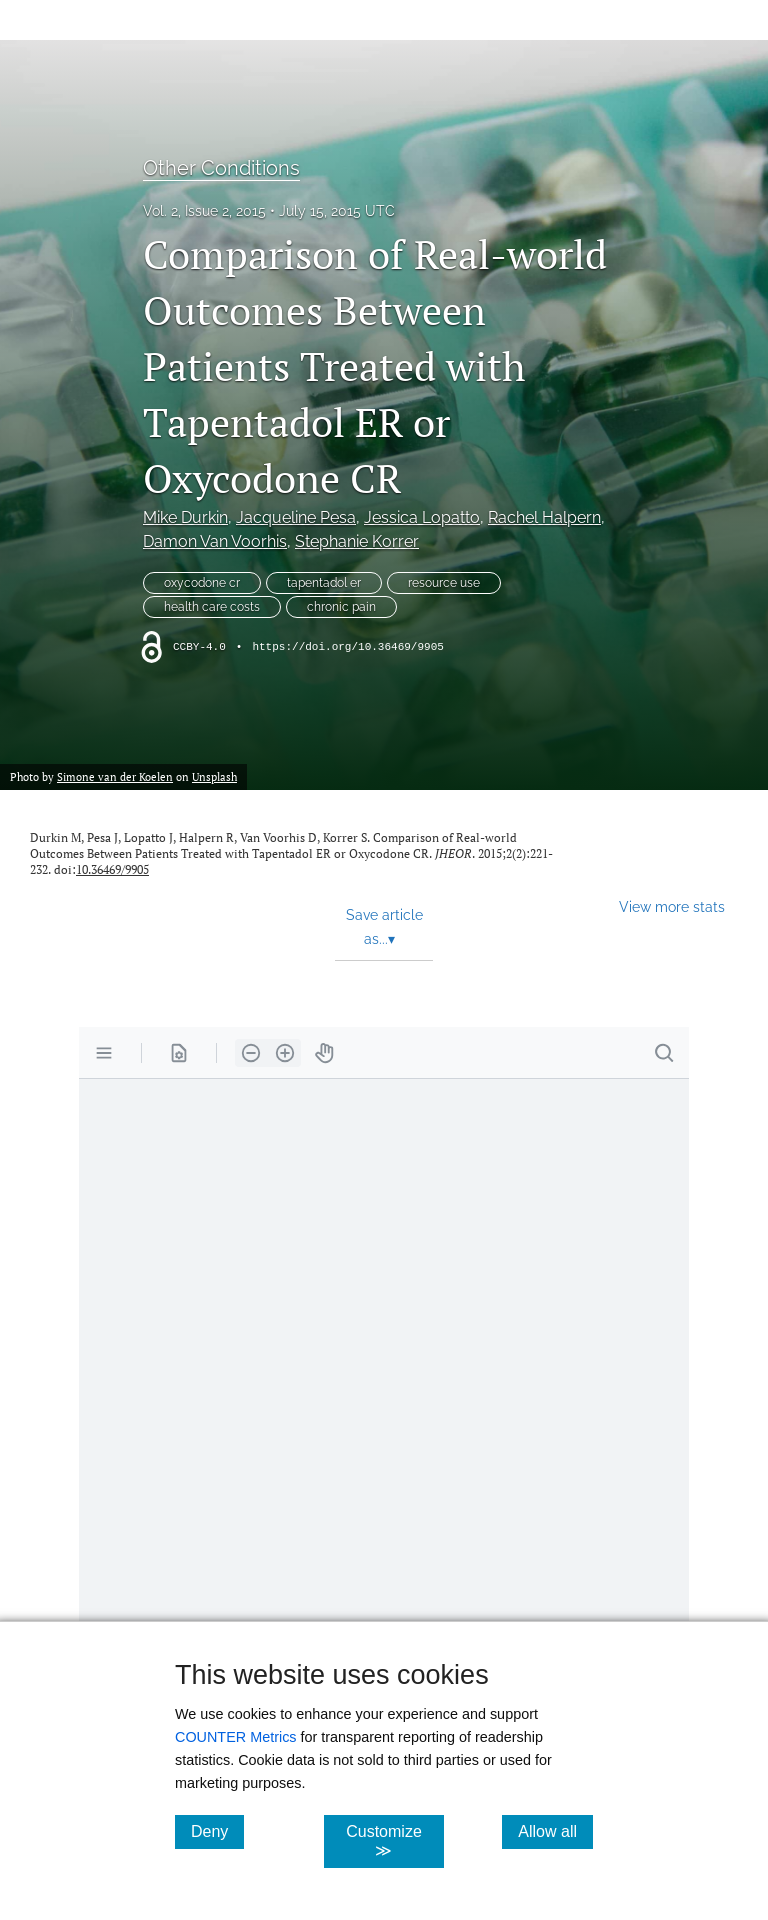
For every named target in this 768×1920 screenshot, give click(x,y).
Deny (217, 1831)
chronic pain (341, 607)
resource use (444, 583)
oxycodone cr (202, 583)
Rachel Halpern (544, 517)
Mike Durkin (185, 517)
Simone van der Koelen (115, 776)
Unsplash (214, 776)
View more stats (672, 906)
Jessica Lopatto (422, 517)
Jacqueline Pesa (296, 517)
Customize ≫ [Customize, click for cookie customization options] (394, 1841)
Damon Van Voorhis (215, 541)
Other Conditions (221, 168)
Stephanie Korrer (357, 541)
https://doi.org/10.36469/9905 (347, 647)
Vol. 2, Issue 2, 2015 (204, 211)
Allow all (555, 1831)
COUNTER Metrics (236, 1737)
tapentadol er (324, 583)
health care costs (212, 607)
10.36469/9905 (112, 869)
